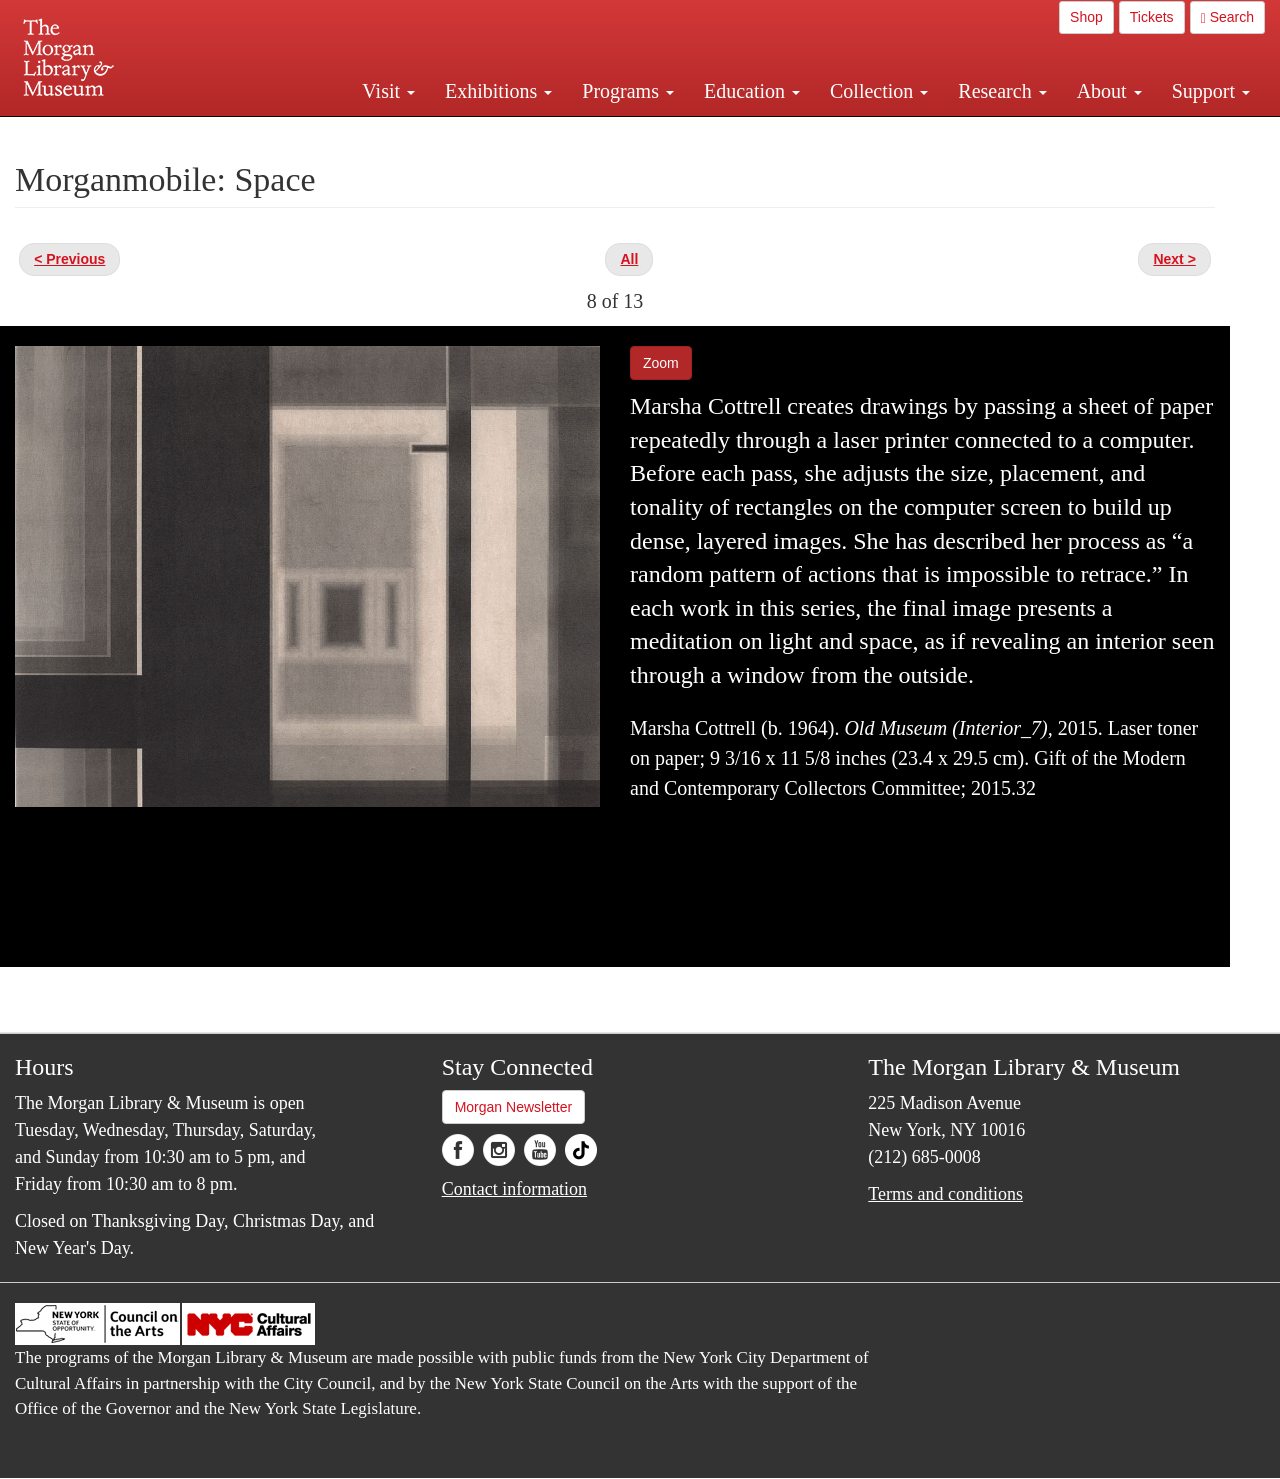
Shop (1086, 17)
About (1109, 91)
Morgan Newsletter (514, 1107)
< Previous (69, 259)
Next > (1174, 259)
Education (752, 91)
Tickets (1152, 17)
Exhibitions (498, 91)
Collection (879, 91)
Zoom (661, 363)
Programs (628, 91)
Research (1002, 91)
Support (1211, 91)
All (629, 259)
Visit (388, 91)
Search (1227, 17)
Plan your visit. (402, 134)
